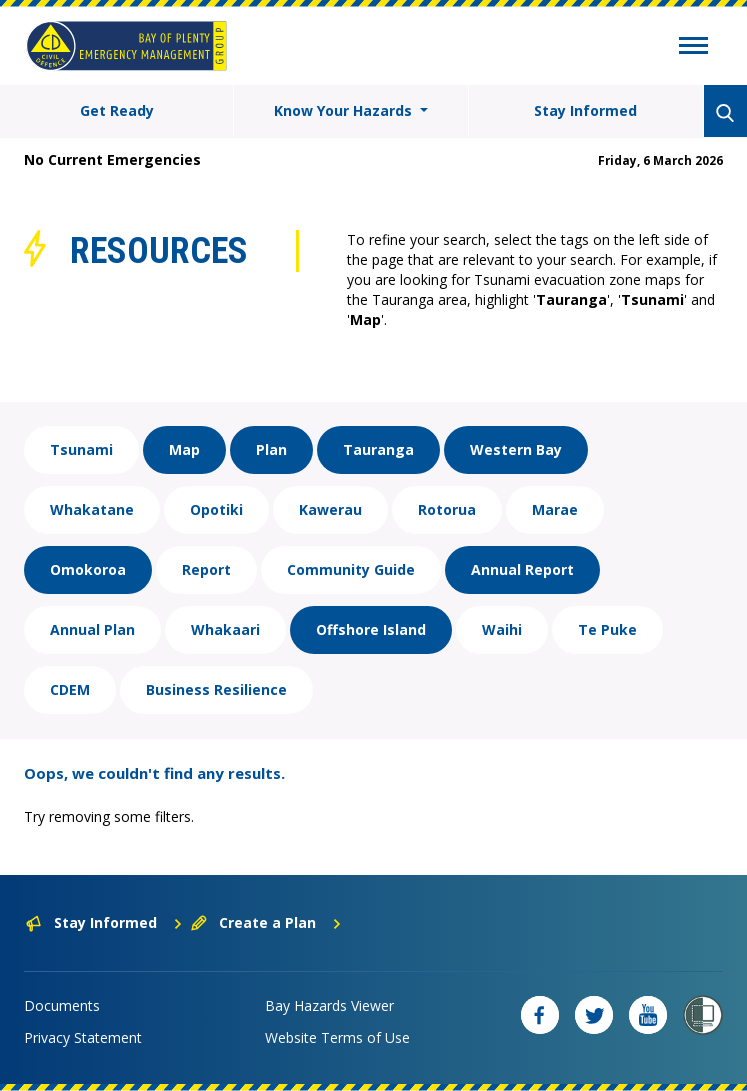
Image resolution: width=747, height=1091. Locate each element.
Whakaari (225, 629)
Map (184, 449)
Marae (555, 509)
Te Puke (607, 629)
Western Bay (516, 449)
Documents (62, 1005)
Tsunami (81, 449)
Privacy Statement (83, 1037)
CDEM (70, 689)
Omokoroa (88, 569)
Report (206, 569)
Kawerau (330, 509)
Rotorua (447, 509)
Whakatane (92, 509)
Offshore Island (371, 629)
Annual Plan (92, 629)
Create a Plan (266, 922)
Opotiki (216, 509)
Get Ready (117, 110)
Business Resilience (216, 689)
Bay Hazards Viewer (329, 1005)
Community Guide (351, 569)
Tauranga (378, 449)
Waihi (502, 629)
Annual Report (522, 569)
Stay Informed (585, 110)
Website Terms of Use (337, 1037)
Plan (271, 449)
